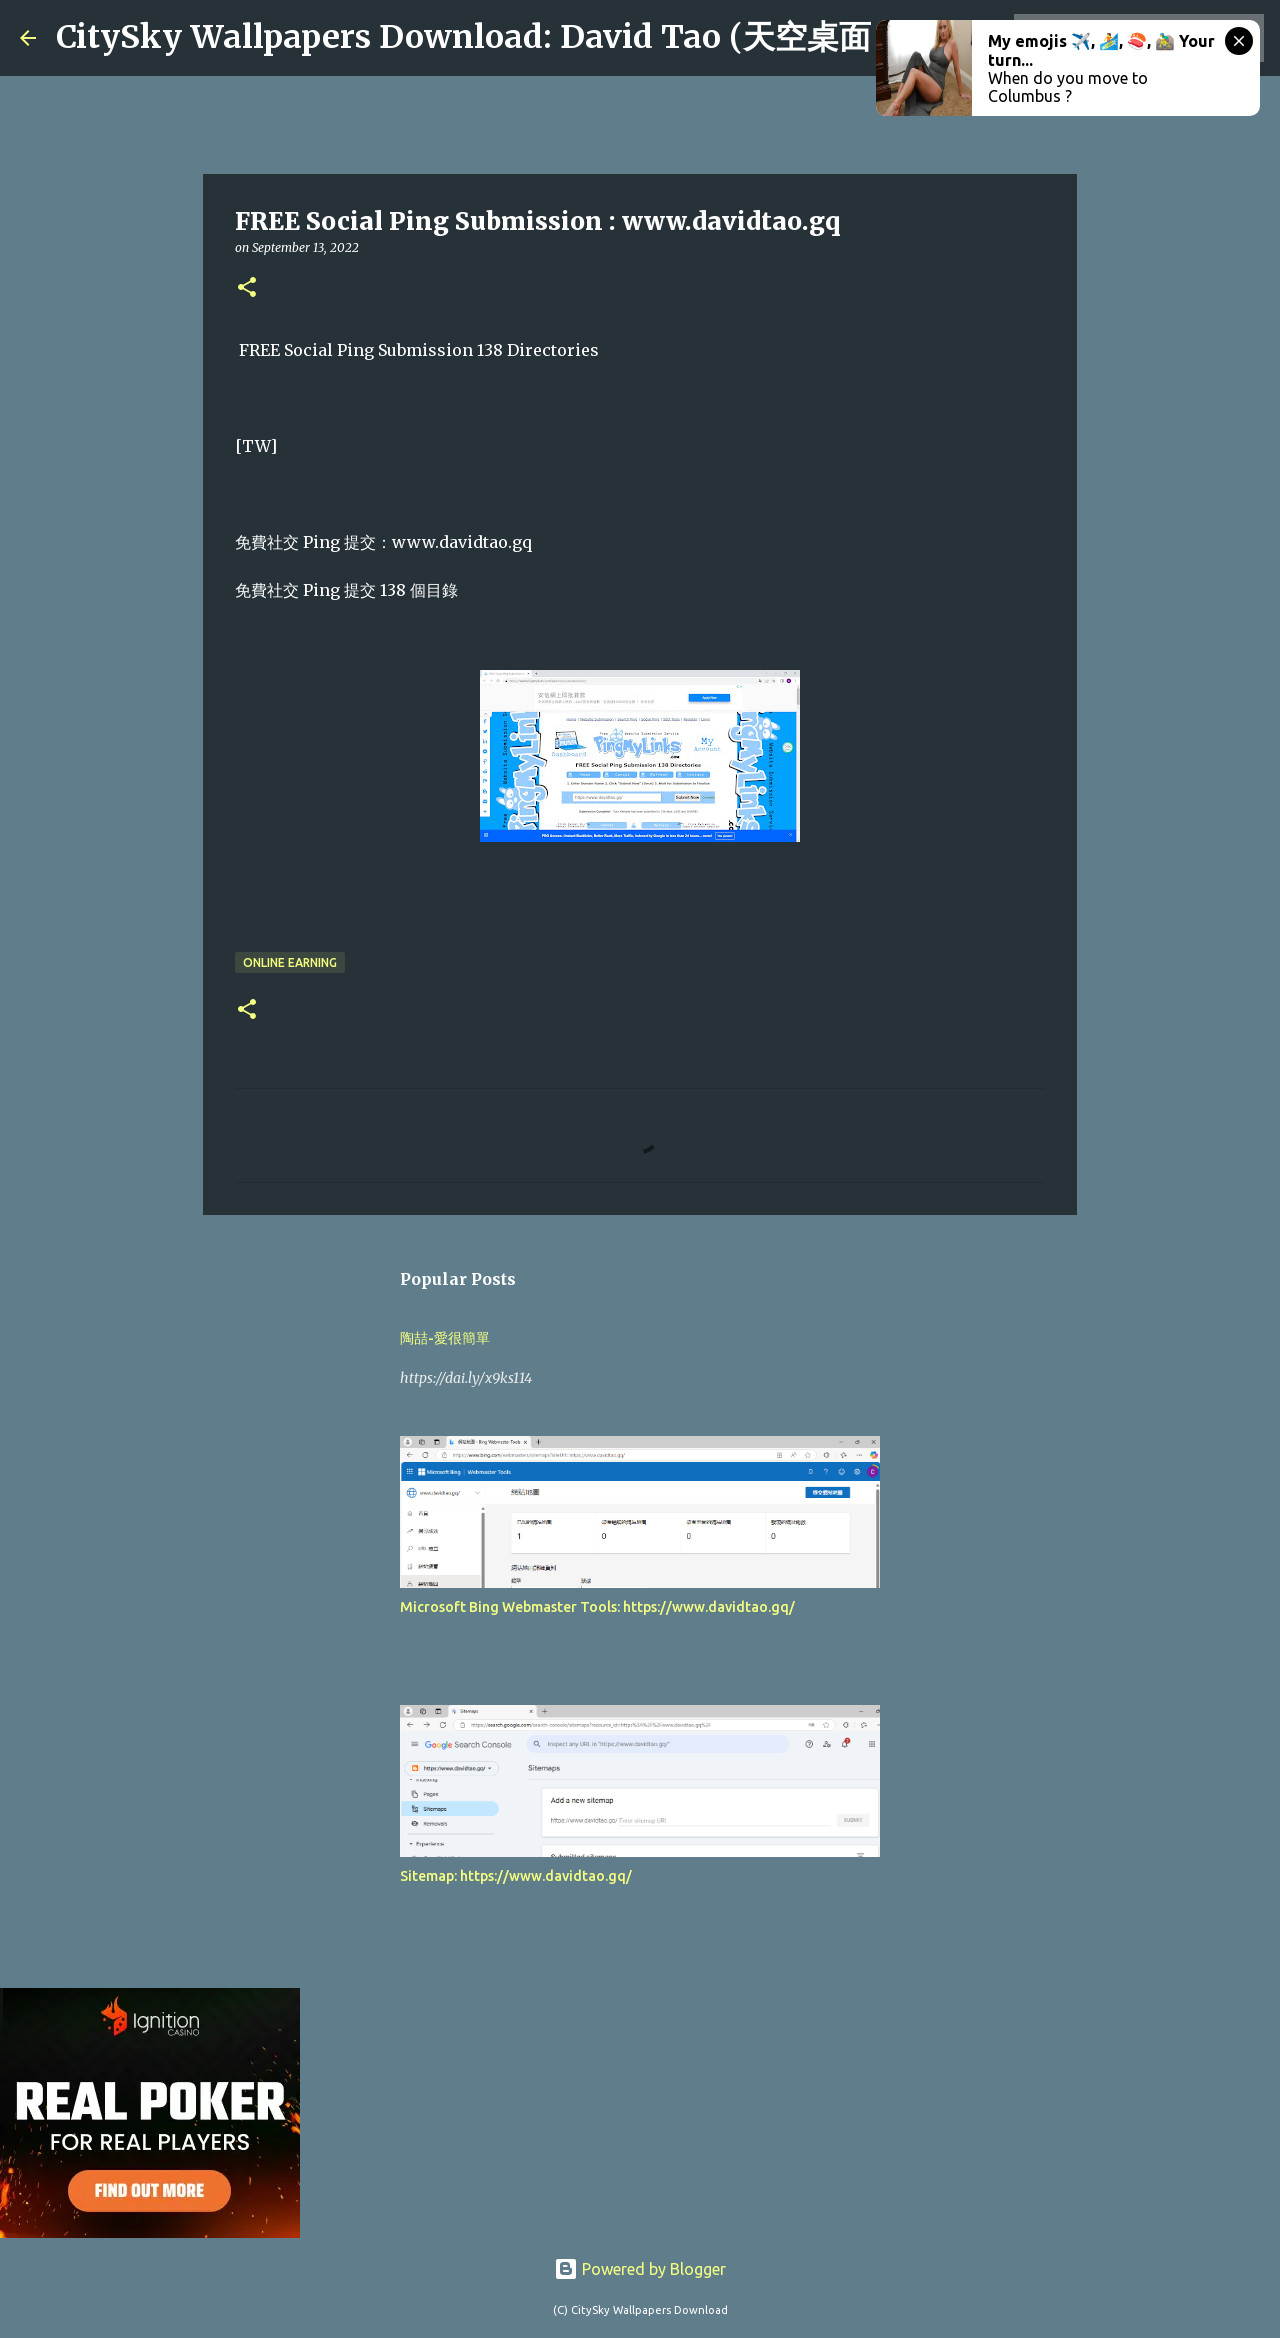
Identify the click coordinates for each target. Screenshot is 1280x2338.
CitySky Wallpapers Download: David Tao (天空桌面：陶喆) (518, 37)
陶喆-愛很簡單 (445, 1338)
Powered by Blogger (640, 2269)
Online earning (290, 962)
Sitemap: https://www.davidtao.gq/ (516, 1876)
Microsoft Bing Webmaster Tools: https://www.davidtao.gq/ (597, 1607)
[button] (247, 288)
